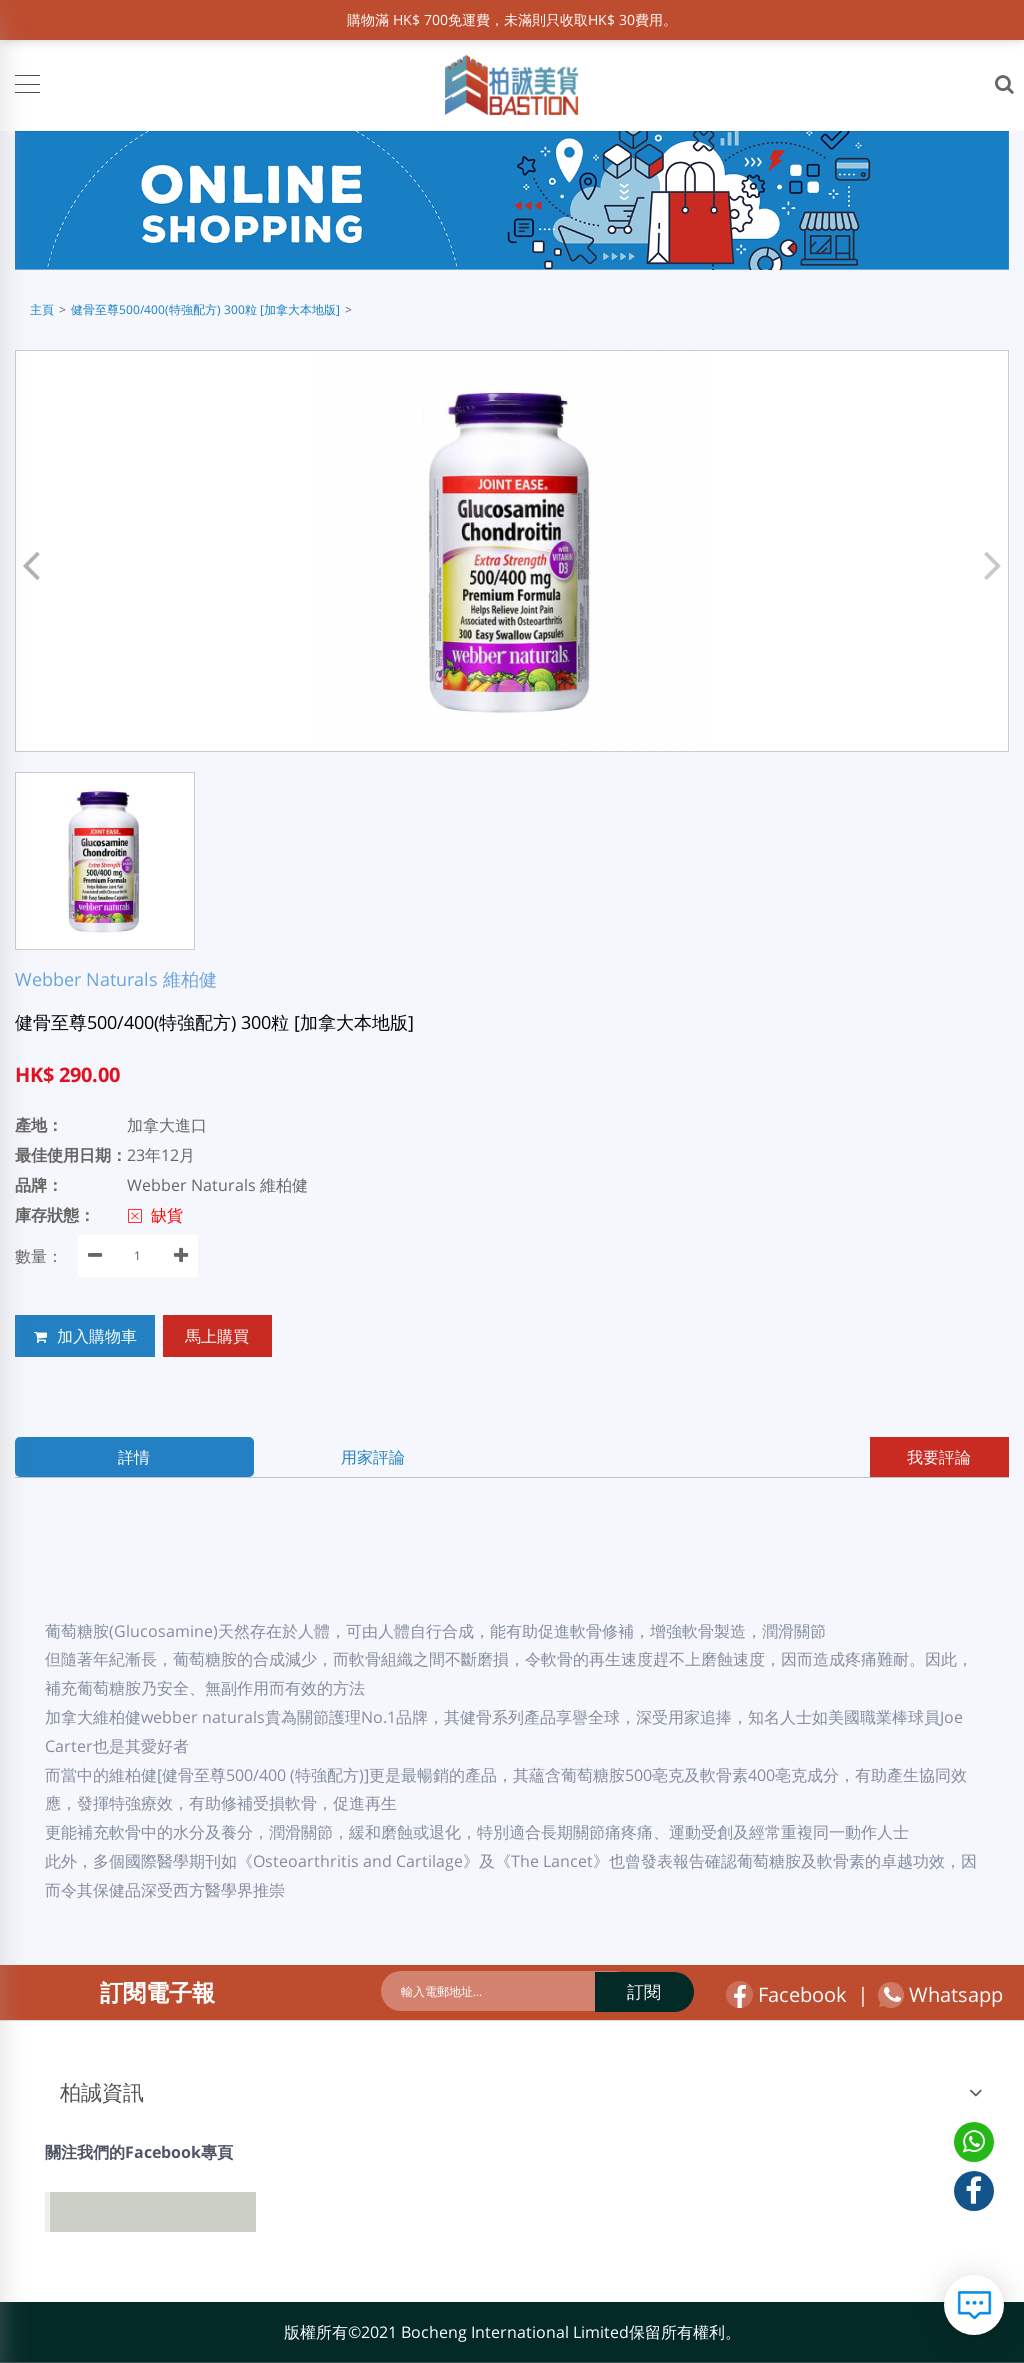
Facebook (786, 1994)
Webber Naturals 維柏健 (116, 979)
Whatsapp (940, 1995)
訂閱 (624, 1991)
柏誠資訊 (102, 2092)
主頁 (42, 309)
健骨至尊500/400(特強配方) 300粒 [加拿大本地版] (205, 309)
